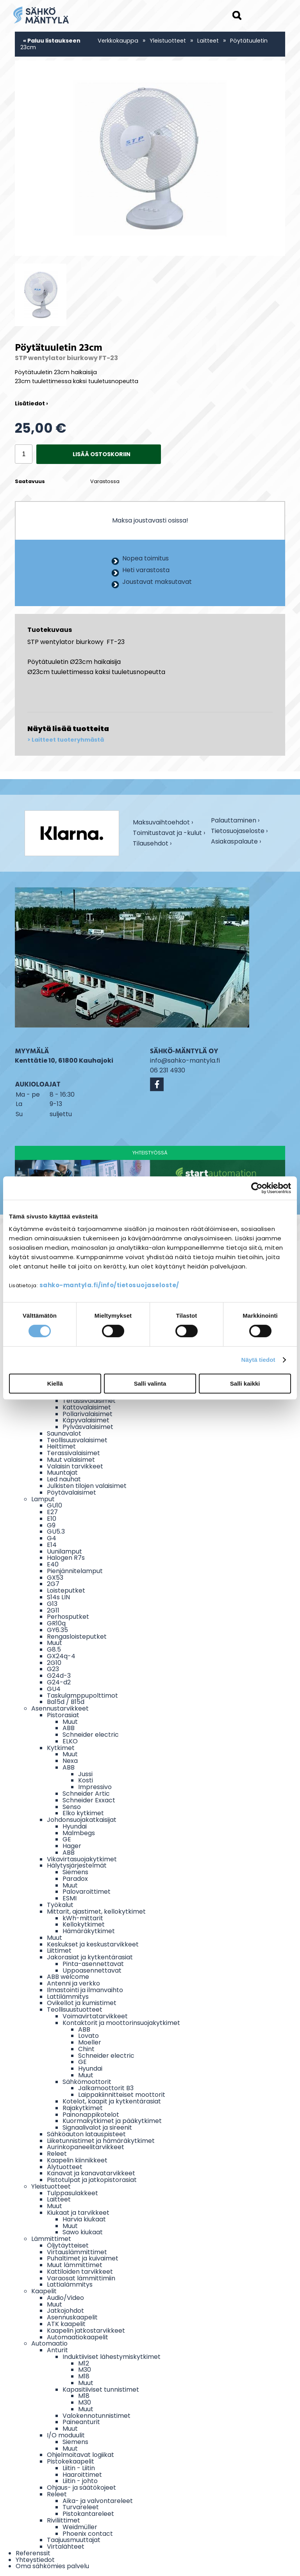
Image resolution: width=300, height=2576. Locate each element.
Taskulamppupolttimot (82, 1695)
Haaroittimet (82, 2474)
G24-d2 (59, 1682)
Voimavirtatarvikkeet (95, 2016)
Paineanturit (81, 2421)
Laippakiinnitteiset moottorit (121, 2094)
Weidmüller (79, 2526)
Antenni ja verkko (73, 1983)
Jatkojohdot (65, 2310)
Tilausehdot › (152, 843)
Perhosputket (68, 1616)
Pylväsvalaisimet (87, 1426)
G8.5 (54, 1649)
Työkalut (60, 1904)
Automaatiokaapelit (77, 2337)
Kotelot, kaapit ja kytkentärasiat (111, 2101)
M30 (84, 2369)
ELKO (70, 1741)
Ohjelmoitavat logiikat (80, 2454)
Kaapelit (44, 2291)
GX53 (55, 1577)
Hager (71, 1845)
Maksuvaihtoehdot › (163, 823)
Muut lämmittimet (74, 2264)
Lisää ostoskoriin (101, 454)
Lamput (43, 1499)
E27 (52, 1511)
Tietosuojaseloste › (239, 831)
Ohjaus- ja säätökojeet (81, 2487)
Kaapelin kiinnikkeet (77, 2160)
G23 (53, 1668)
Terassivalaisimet (89, 1400)
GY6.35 (57, 1629)
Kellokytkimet (83, 1924)
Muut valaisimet (71, 1459)
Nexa (70, 1760)
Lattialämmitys (70, 2284)
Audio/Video (65, 2297)
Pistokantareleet (88, 2513)
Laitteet (208, 41)
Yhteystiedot (35, 2559)
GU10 (54, 1505)
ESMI (69, 1898)
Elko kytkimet (83, 1813)
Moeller (89, 2042)
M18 (83, 2376)
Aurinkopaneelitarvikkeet (85, 2147)
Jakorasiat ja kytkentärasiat (90, 1957)
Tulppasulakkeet (72, 2193)
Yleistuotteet (168, 41)
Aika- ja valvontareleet (97, 2500)
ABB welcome (68, 1976)
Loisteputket (66, 1590)
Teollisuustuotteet (74, 2009)
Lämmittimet (51, 2238)
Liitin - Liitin (78, 2468)
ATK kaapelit (66, 2323)
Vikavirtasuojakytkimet (82, 1859)
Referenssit (33, 2553)
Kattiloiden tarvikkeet (80, 2271)
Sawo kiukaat (82, 2232)
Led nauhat (64, 1479)
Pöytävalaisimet (71, 1492)
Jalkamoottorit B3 (106, 2088)
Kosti (85, 1780)
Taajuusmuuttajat (73, 2539)
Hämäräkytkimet (88, 1931)
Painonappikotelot (90, 2114)
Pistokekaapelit (70, 2461)
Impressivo (95, 1786)
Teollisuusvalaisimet (77, 1440)
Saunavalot (64, 1433)
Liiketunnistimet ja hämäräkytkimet (101, 2140)
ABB (68, 1727)
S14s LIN (58, 1597)
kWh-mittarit (82, 1918)
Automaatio (49, 2343)
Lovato (88, 2035)
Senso (71, 1806)
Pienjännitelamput (75, 1570)
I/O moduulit (66, 2435)
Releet (57, 2153)
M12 (83, 2363)
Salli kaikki (245, 1383)
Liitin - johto (80, 2480)
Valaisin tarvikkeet (75, 1466)
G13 (52, 1603)
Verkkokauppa (118, 41)
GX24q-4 (61, 1656)
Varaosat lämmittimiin (81, 2278)
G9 (51, 1525)
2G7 (53, 1583)
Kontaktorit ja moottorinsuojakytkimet (121, 2022)
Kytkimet (61, 1747)
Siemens (75, 1872)
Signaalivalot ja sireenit (97, 2127)
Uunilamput (64, 1551)
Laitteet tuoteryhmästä (68, 740)
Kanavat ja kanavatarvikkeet (91, 2173)
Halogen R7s (66, 1557)
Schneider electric (90, 1734)
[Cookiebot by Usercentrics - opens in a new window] (257, 1188)
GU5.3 (56, 1531)
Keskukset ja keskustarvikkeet (93, 1944)
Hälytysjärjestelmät (77, 1865)
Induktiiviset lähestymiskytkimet (111, 2356)
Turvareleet (80, 2507)
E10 (51, 1518)
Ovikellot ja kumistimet (81, 2002)
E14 (52, 1544)
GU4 (54, 1688)
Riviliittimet (63, 2520)
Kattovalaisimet (86, 1407)
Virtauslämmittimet (77, 2252)
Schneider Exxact (88, 1800)
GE (66, 1839)
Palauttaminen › (235, 821)
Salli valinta (150, 1383)
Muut (54, 1642)
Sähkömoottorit (86, 2081)
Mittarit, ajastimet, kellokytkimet (96, 1911)
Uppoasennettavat (91, 1970)
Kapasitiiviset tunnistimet (100, 2389)
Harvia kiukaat (84, 2219)
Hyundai (74, 1826)
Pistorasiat (63, 1715)
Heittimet (61, 1446)
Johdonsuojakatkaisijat (81, 1819)
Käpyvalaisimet (85, 1420)
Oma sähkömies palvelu (52, 2566)
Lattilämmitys (68, 1996)
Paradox (75, 1878)
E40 (53, 1564)
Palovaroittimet (86, 1891)
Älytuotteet (64, 2166)
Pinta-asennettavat (93, 1963)
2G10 (54, 1662)
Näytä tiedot (258, 1359)
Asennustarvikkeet (60, 1708)
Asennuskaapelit (72, 2317)
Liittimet (59, 1950)
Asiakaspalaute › (236, 842)
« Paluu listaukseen (51, 41)
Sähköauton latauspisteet (86, 2134)
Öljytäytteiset (68, 2245)
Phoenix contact (87, 2533)
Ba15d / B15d (65, 1701)
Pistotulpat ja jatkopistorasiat (92, 2179)
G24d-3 (59, 1675)
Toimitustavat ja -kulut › (169, 833)
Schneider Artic (86, 1793)
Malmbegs (78, 1833)
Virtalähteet (65, 2546)
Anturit (57, 2350)
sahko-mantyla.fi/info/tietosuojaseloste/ (109, 1285)
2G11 (53, 1610)
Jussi (85, 1774)
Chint (86, 2048)
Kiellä (55, 1383)
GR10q (56, 1623)
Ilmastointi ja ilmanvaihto (85, 1990)
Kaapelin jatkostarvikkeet (86, 2330)
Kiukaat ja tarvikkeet (78, 2212)
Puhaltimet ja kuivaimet (82, 2258)
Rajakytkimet (82, 2107)
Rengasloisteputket (77, 1636)
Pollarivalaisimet (87, 1413)
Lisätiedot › (31, 403)
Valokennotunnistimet (96, 2415)
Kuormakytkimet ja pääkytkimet (112, 2120)
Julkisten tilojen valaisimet (87, 1485)
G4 (51, 1538)
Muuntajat (62, 1472)
